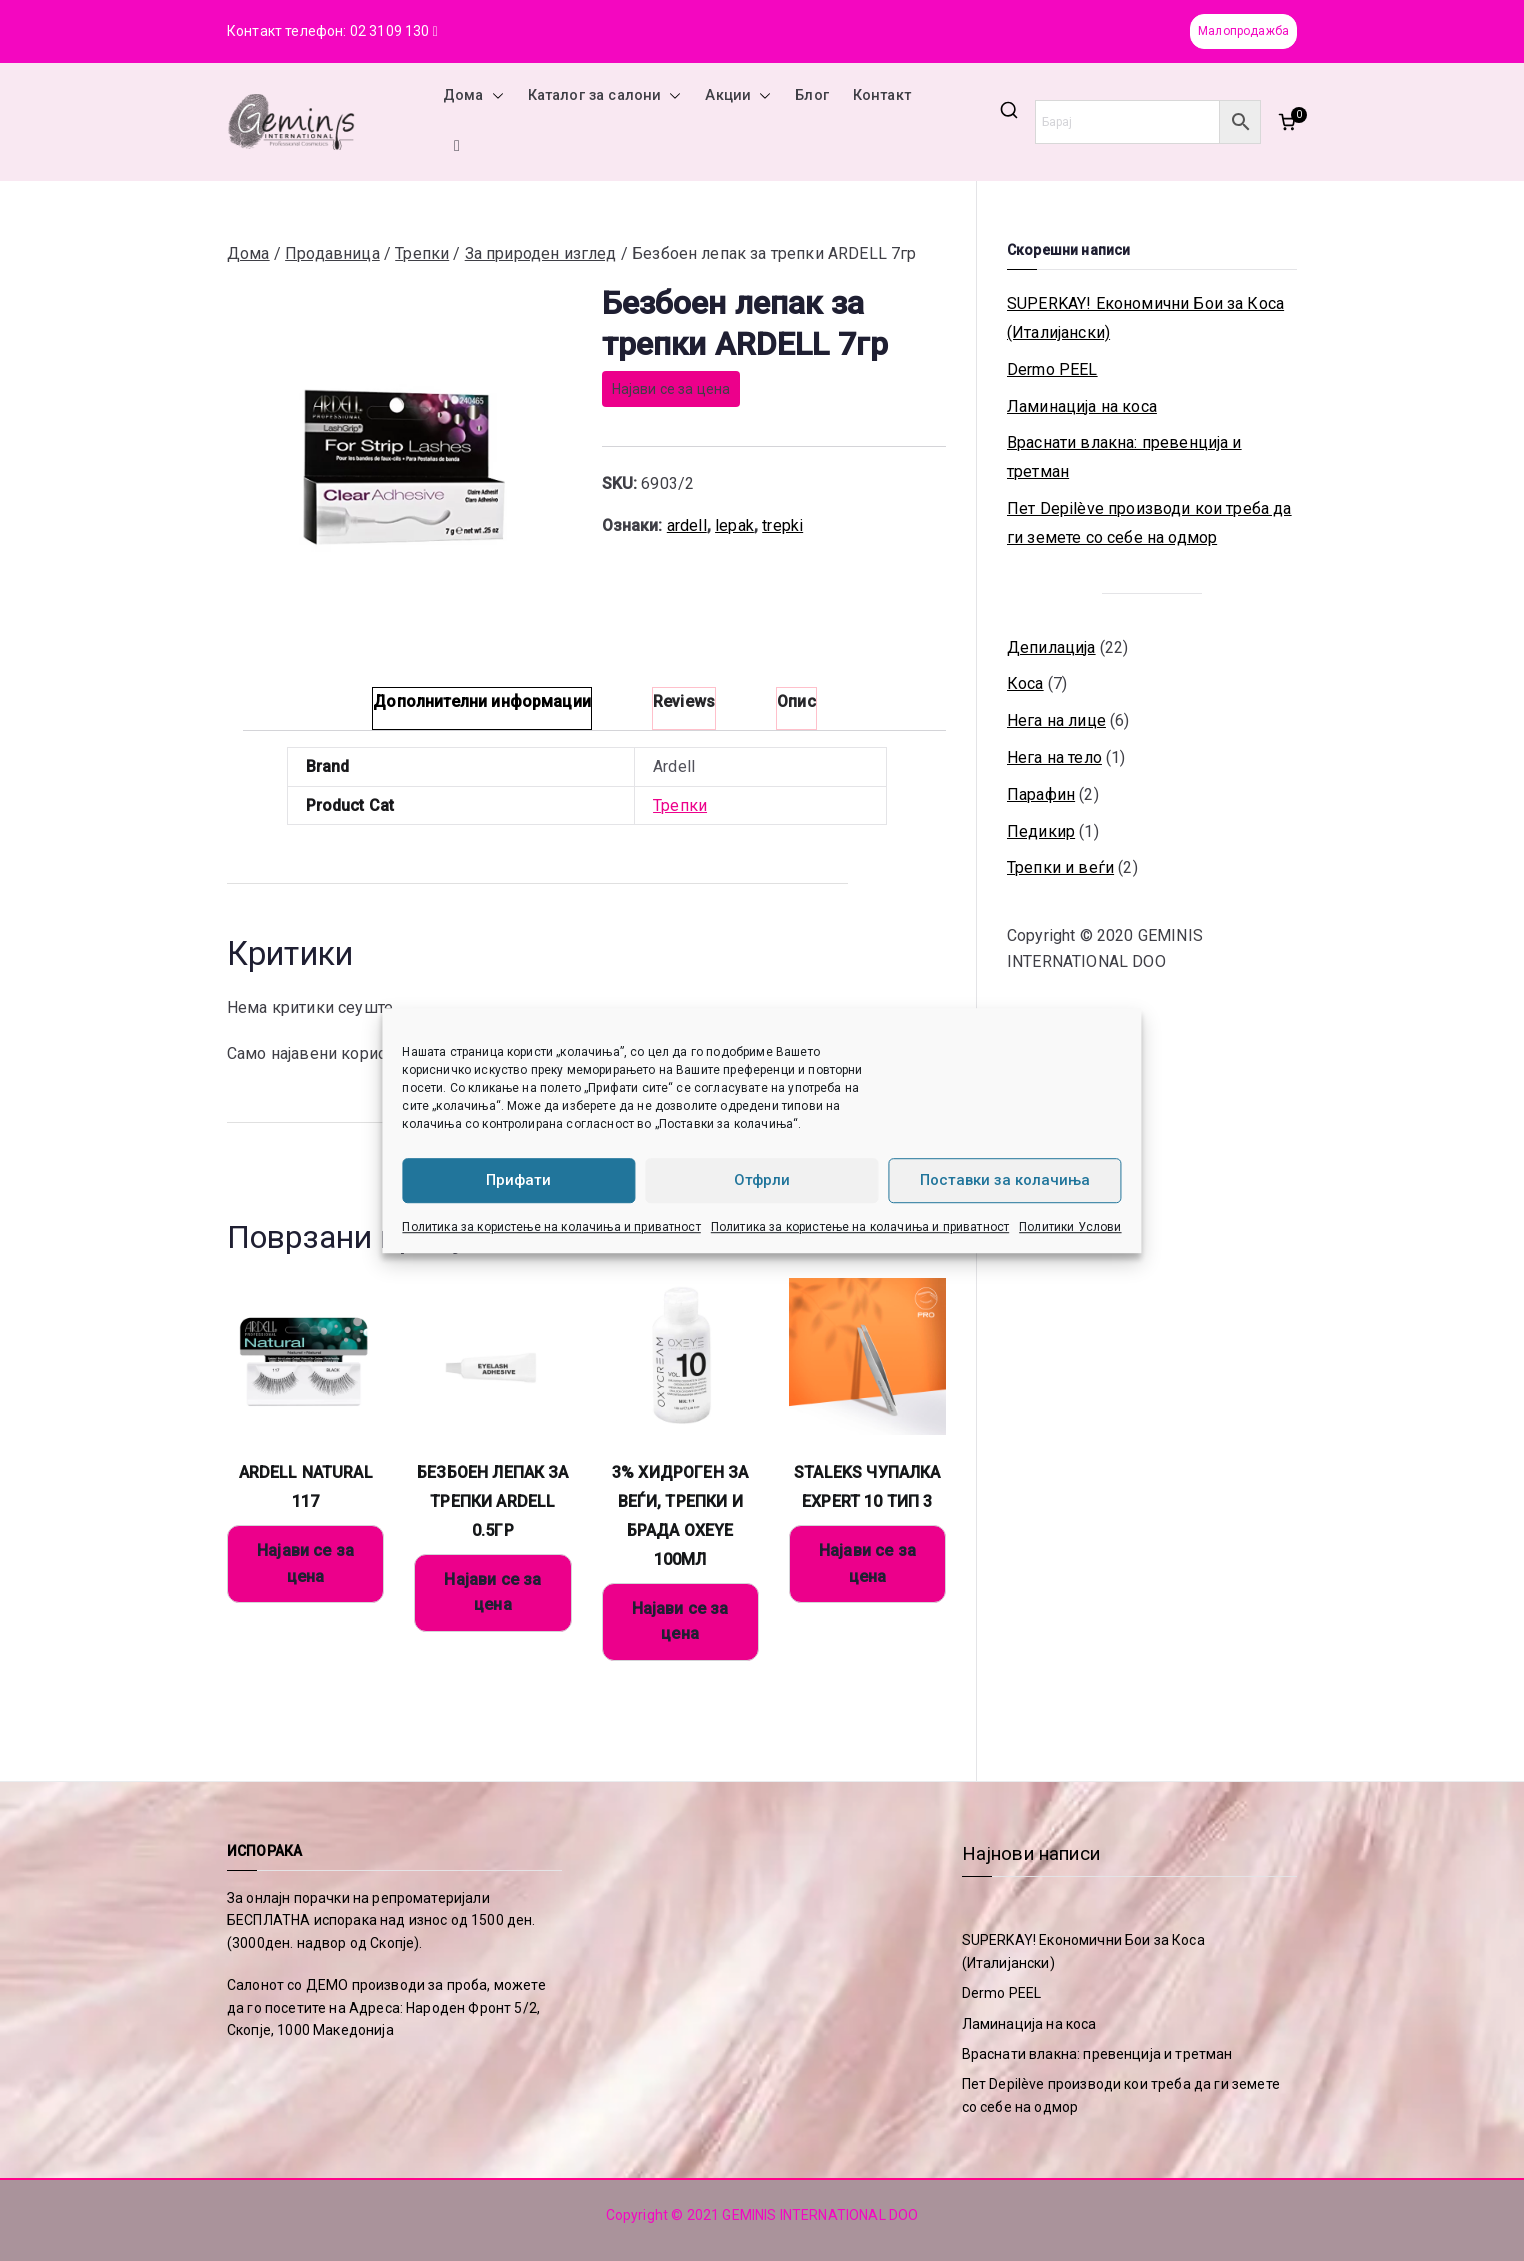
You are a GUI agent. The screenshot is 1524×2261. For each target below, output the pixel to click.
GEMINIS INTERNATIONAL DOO (820, 2215)
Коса (1025, 683)
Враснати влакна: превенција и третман (1124, 457)
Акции (738, 96)
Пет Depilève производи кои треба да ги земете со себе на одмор (1149, 523)
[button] (494, 96)
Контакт (882, 95)
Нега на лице (1056, 720)
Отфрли (762, 1180)
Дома (473, 96)
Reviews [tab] (684, 701)
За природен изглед (541, 253)
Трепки (422, 253)
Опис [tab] (796, 701)
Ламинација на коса (1082, 406)
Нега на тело (1054, 757)
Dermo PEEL (1052, 369)
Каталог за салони (605, 96)
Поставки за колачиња (1005, 1180)
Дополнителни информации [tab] (482, 701)
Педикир (1041, 831)
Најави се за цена (671, 389)
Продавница (332, 253)
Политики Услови (1070, 1227)
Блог (812, 95)
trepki (782, 525)
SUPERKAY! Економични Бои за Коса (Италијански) (1145, 318)
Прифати (518, 1180)
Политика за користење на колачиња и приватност (551, 1227)
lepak (734, 525)
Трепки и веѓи (1060, 867)
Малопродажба (1243, 31)
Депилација (1051, 647)
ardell (687, 525)
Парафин (1041, 794)
